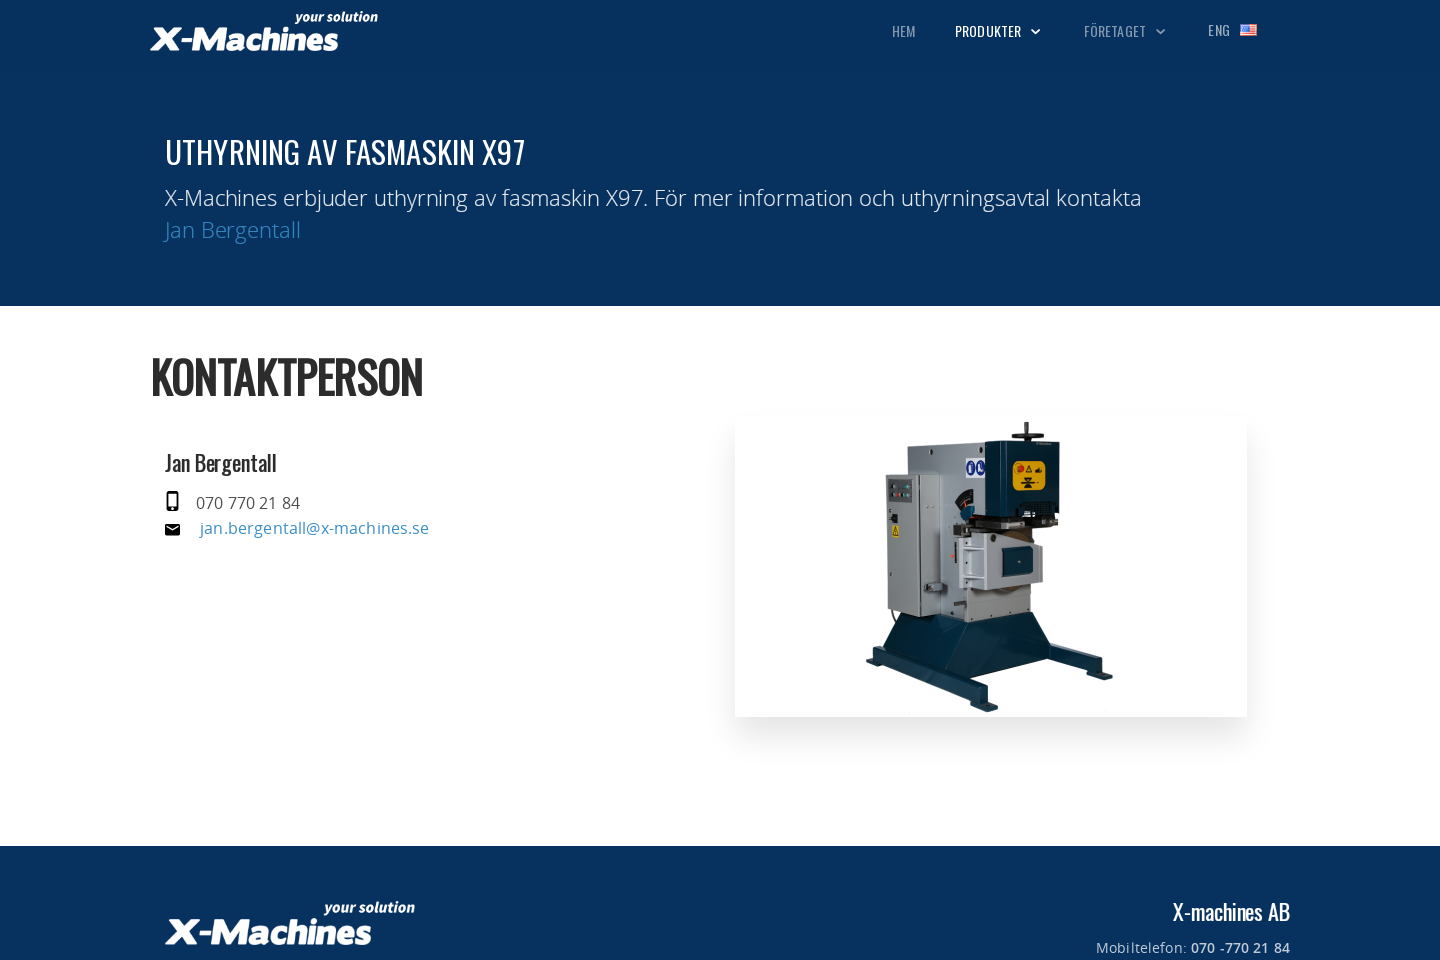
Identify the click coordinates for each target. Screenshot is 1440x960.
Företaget (1126, 30)
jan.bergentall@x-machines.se (314, 528)
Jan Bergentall (233, 229)
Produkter (999, 30)
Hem (903, 30)
